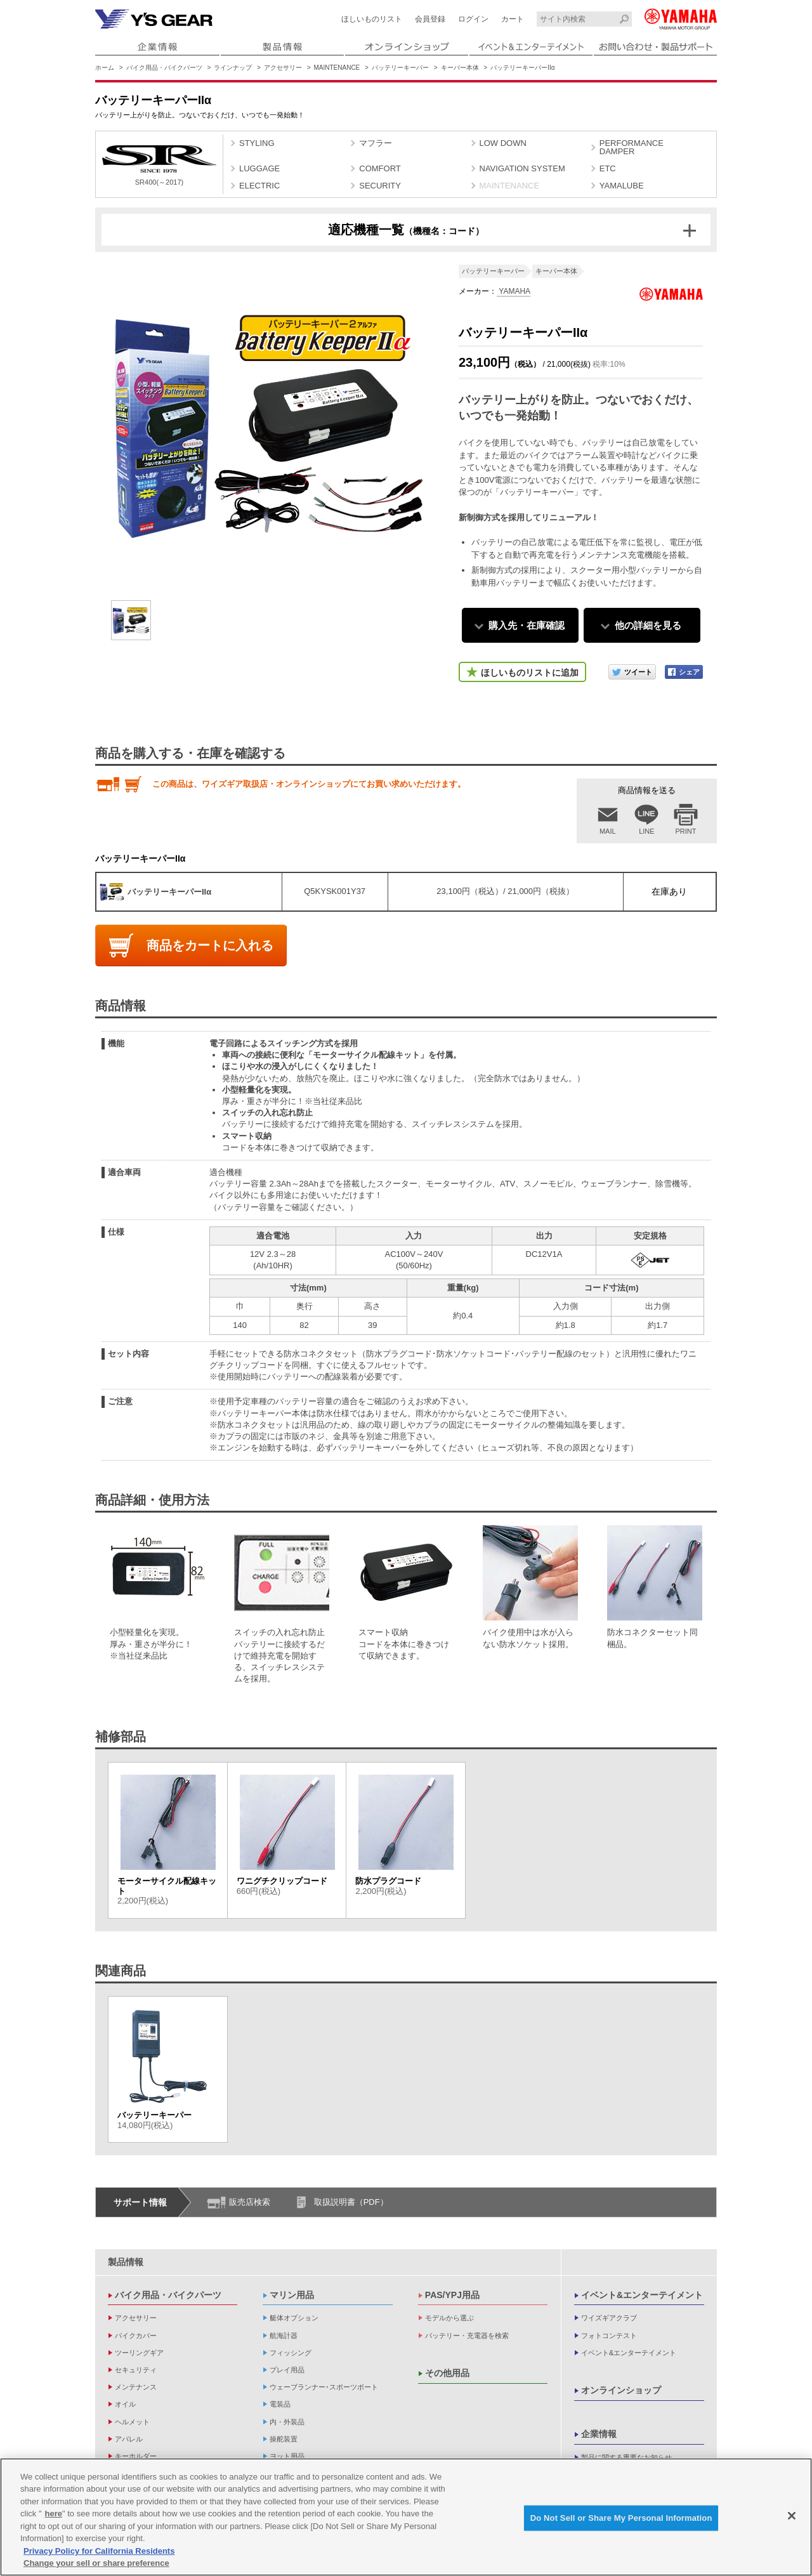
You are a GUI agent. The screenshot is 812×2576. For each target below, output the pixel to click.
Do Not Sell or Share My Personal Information (621, 2518)
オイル (125, 2404)
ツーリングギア (139, 2352)
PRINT (686, 831)
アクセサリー (283, 67)
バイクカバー (136, 2335)
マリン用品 (292, 2295)
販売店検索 (249, 2202)
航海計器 (284, 2335)
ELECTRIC (259, 185)
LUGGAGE (259, 168)
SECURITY (380, 185)
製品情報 (125, 2262)
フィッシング (290, 2352)
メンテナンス (136, 2387)
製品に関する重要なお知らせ (626, 2457)
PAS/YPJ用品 (452, 2295)
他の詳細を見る (648, 625)
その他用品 (447, 2373)
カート (512, 19)
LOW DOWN (503, 143)
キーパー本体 (460, 67)
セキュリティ (136, 2370)
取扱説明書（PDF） (351, 2202)
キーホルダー (136, 2456)
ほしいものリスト (371, 19)
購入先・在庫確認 (526, 625)
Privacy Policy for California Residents (98, 2552)
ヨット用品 (287, 2456)
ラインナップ (233, 67)
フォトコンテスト (609, 2335)
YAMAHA (513, 291)
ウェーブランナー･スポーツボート (324, 2387)
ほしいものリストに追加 (530, 672)
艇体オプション (294, 2318)
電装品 (280, 2404)
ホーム (104, 67)
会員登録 (430, 19)
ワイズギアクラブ (609, 2318)
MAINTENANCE (337, 67)
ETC (607, 168)
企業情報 (599, 2434)
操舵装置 (284, 2439)
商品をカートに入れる (210, 945)
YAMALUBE (621, 185)
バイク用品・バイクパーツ (164, 67)
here (53, 2515)
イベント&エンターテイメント (642, 2295)
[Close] (792, 2517)
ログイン (473, 19)
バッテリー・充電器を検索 (467, 2335)
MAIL (607, 831)
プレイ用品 (287, 2370)
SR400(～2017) (159, 165)
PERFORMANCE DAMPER (631, 147)
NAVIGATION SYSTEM (522, 168)
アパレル (129, 2439)
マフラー (375, 143)
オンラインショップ (621, 2390)
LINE (646, 831)
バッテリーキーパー (400, 67)
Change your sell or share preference (96, 2564)
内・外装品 (287, 2422)
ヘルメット (132, 2422)
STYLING (257, 143)
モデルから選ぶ (449, 2318)
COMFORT (379, 168)
